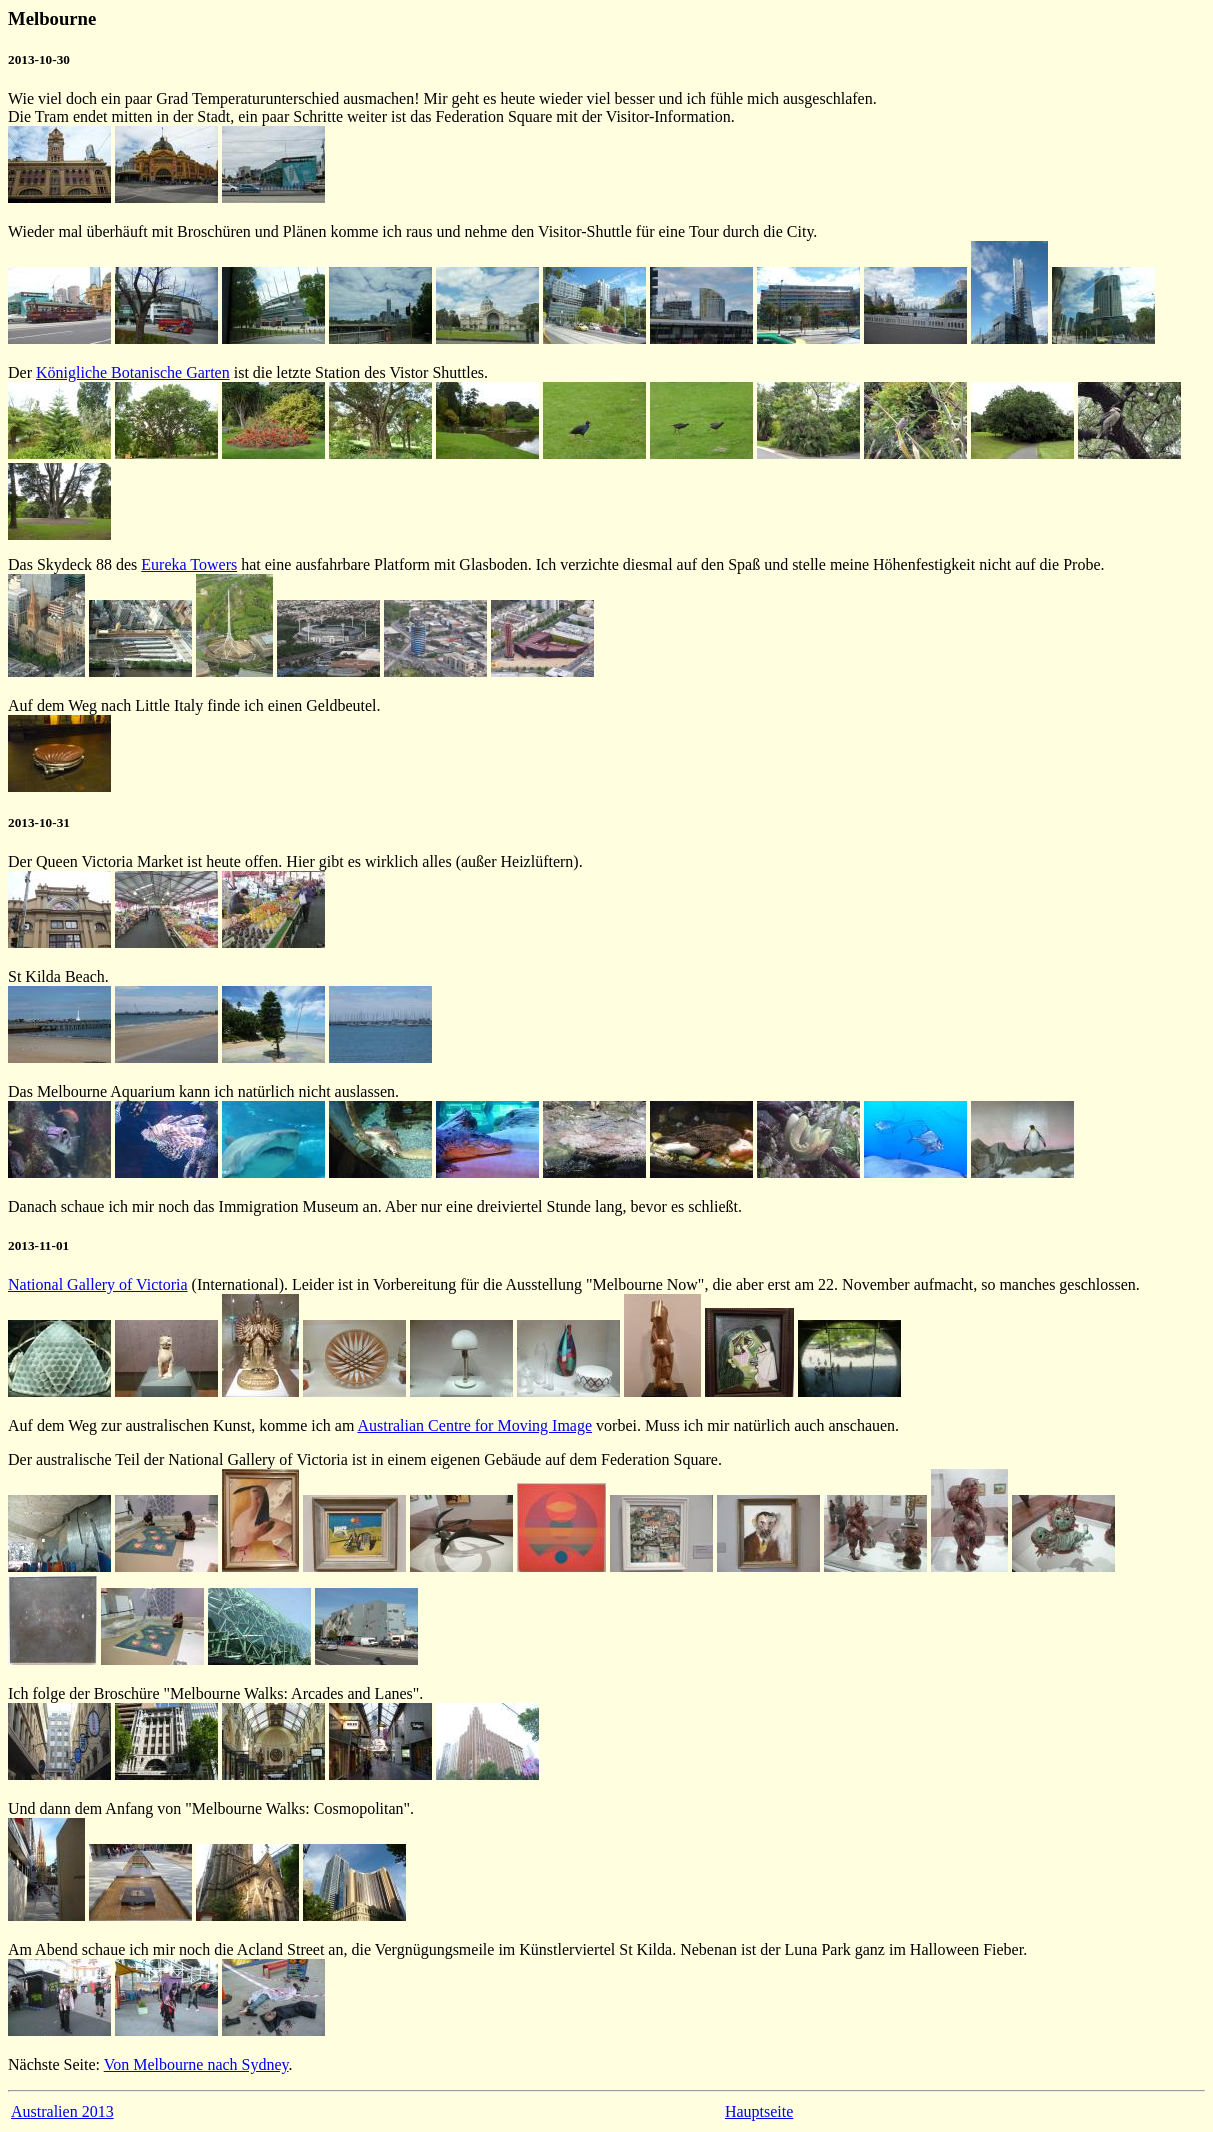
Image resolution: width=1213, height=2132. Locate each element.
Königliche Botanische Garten (133, 372)
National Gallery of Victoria (98, 1284)
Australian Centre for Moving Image (474, 1425)
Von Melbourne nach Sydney (196, 2064)
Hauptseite (759, 2111)
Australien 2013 (62, 2111)
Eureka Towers (189, 564)
